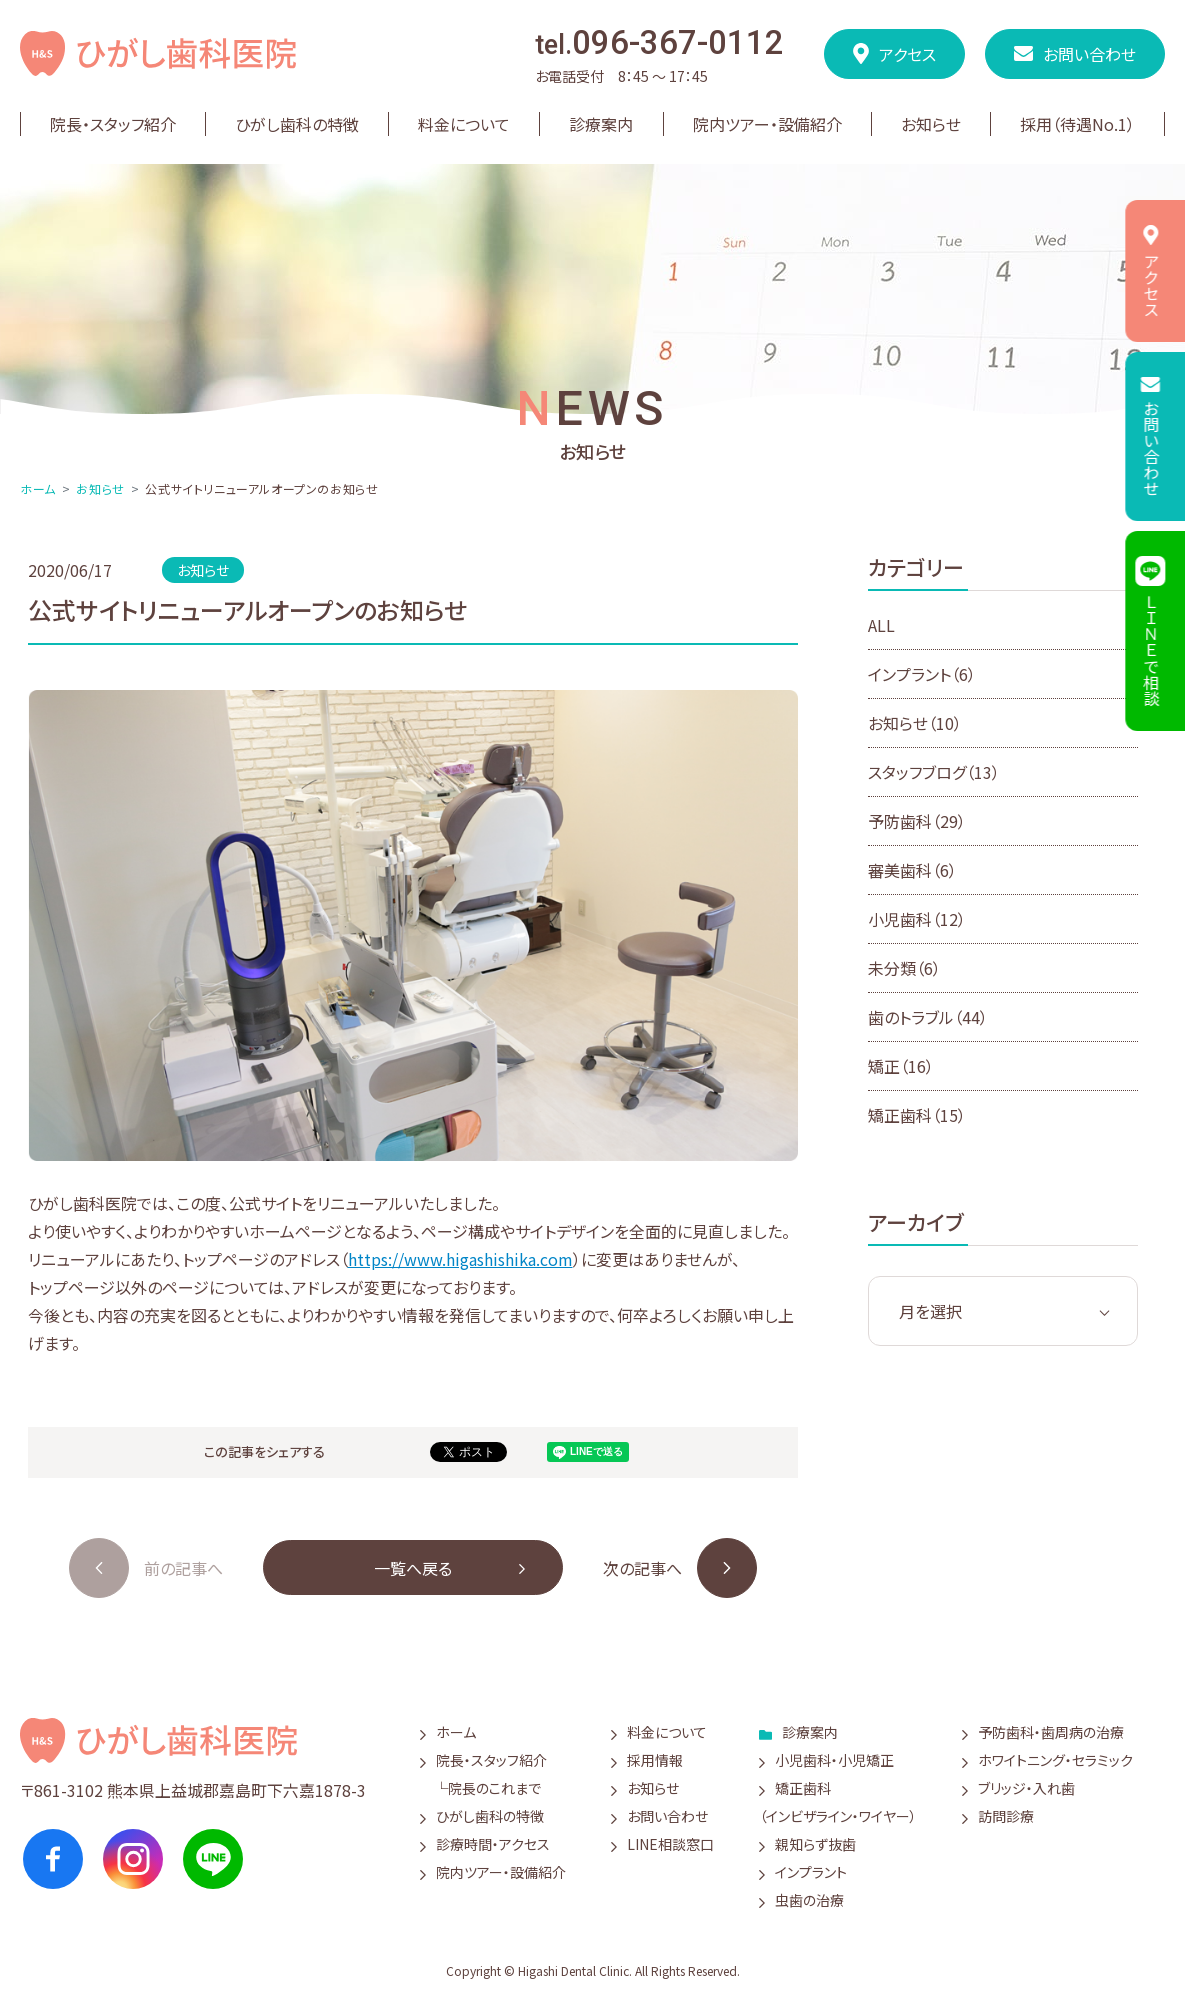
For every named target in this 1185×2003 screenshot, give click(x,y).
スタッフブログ (934, 772)
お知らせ (100, 488)
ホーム (38, 488)
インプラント (922, 674)
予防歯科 (917, 821)
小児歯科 (917, 919)
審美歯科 (912, 870)
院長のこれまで (494, 1788)
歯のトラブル (928, 1017)
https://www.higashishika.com (460, 1259)
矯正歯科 (917, 1115)
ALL (881, 625)
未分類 (904, 968)
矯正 (901, 1066)
